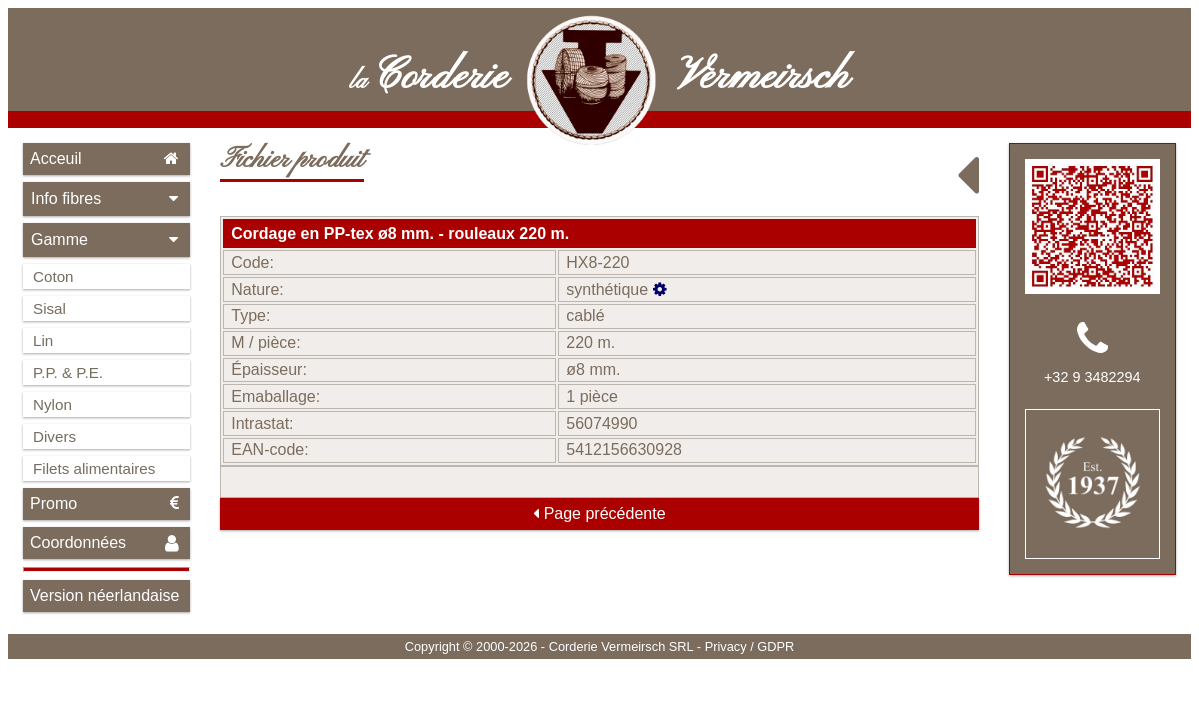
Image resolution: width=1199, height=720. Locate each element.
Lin (43, 340)
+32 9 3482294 (1092, 377)
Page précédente (599, 513)
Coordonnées (106, 543)
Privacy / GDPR (750, 646)
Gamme (106, 239)
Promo (106, 503)
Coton (53, 276)
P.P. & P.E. (68, 372)
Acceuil (106, 158)
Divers (54, 436)
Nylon (52, 404)
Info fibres (106, 198)
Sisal (49, 308)
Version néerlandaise (104, 595)
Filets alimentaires (94, 468)
